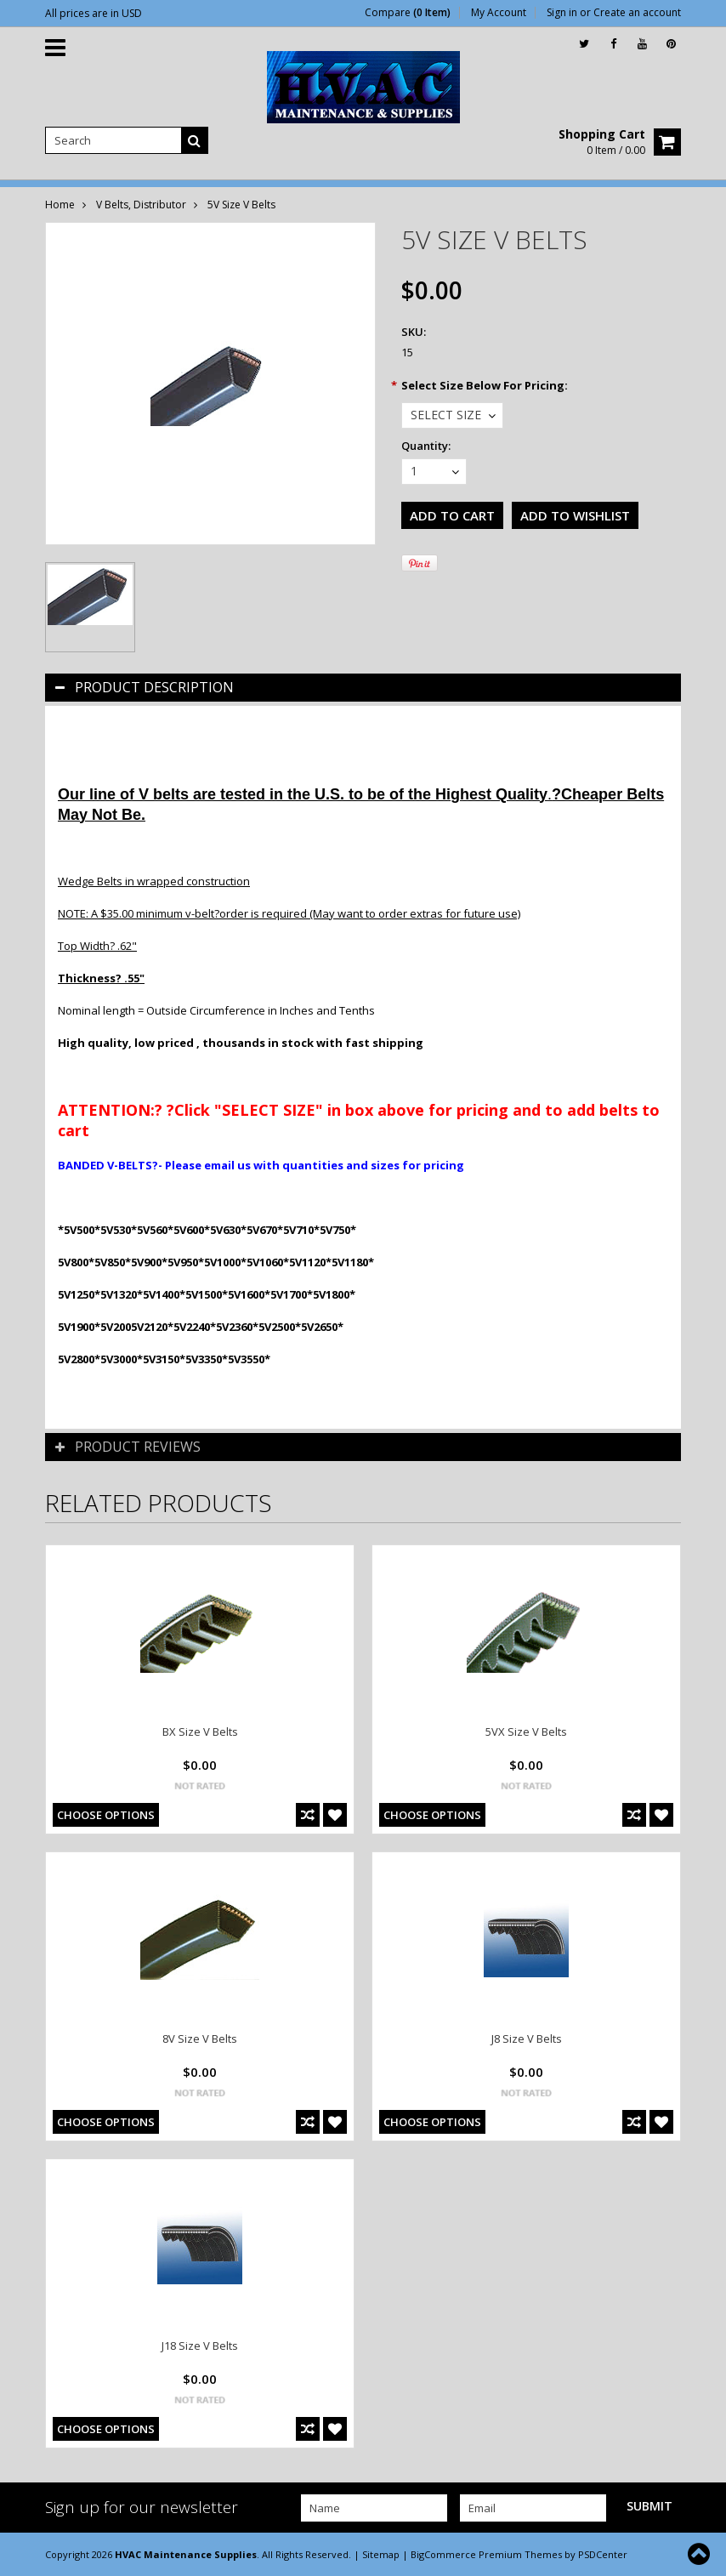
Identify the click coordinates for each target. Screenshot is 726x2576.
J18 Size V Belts (200, 2345)
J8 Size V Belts (526, 2038)
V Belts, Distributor (141, 204)
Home (60, 204)
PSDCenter (602, 2554)
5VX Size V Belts (526, 1731)
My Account (498, 13)
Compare (408, 13)
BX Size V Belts (200, 1731)
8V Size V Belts (199, 2038)
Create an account (637, 13)
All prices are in (93, 13)
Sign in (562, 13)
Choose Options (106, 1815)
